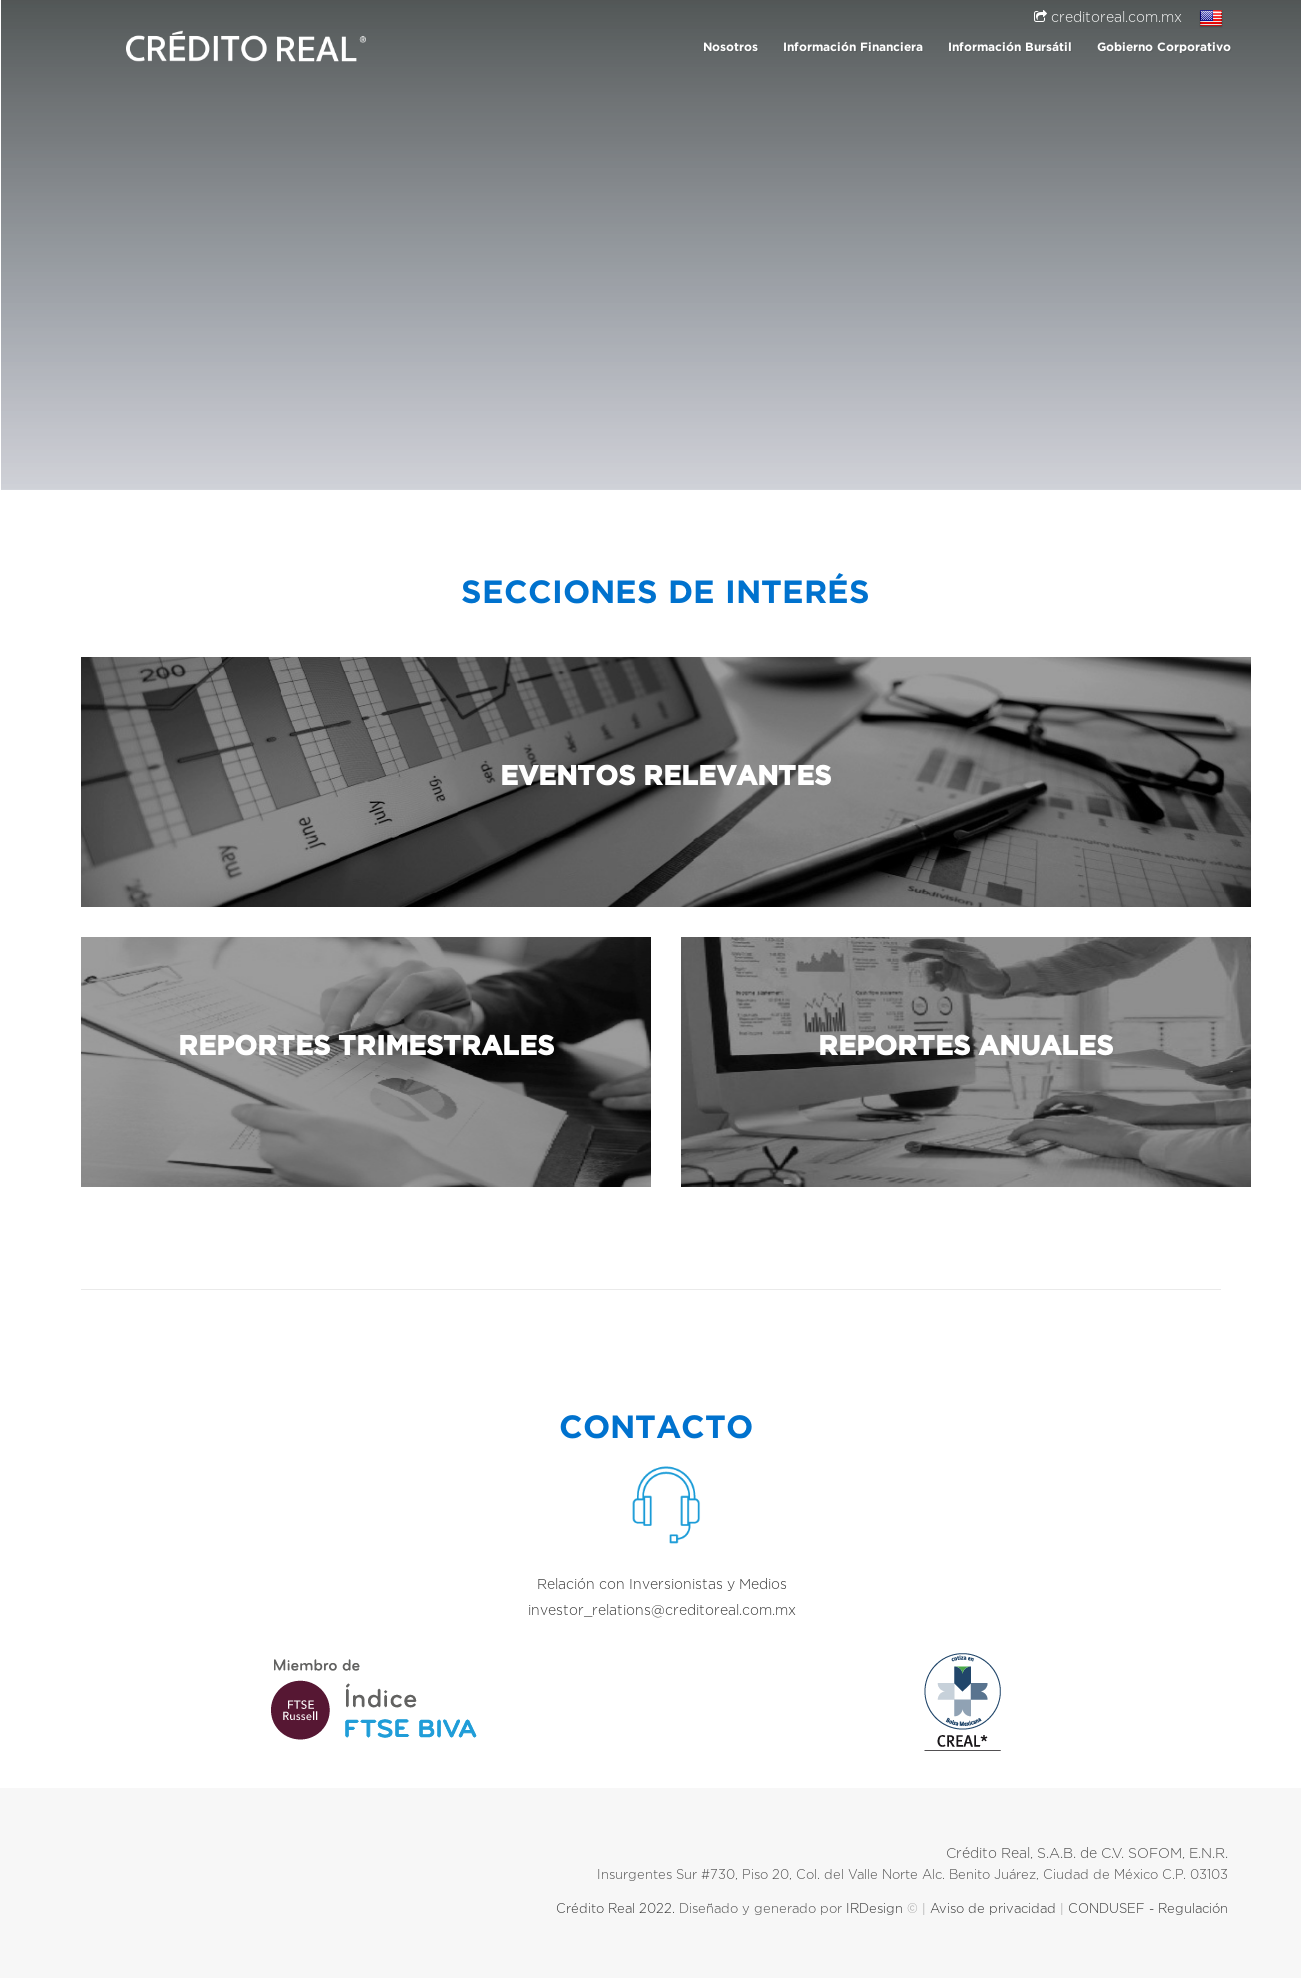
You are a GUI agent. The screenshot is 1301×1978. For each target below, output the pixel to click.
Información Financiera (853, 47)
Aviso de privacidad (993, 1909)
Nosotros (730, 47)
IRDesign (874, 1909)
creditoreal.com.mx (1108, 18)
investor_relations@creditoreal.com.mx (666, 1611)
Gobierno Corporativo (1164, 47)
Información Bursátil (1010, 47)
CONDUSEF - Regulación (1152, 1909)
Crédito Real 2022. (613, 1909)
